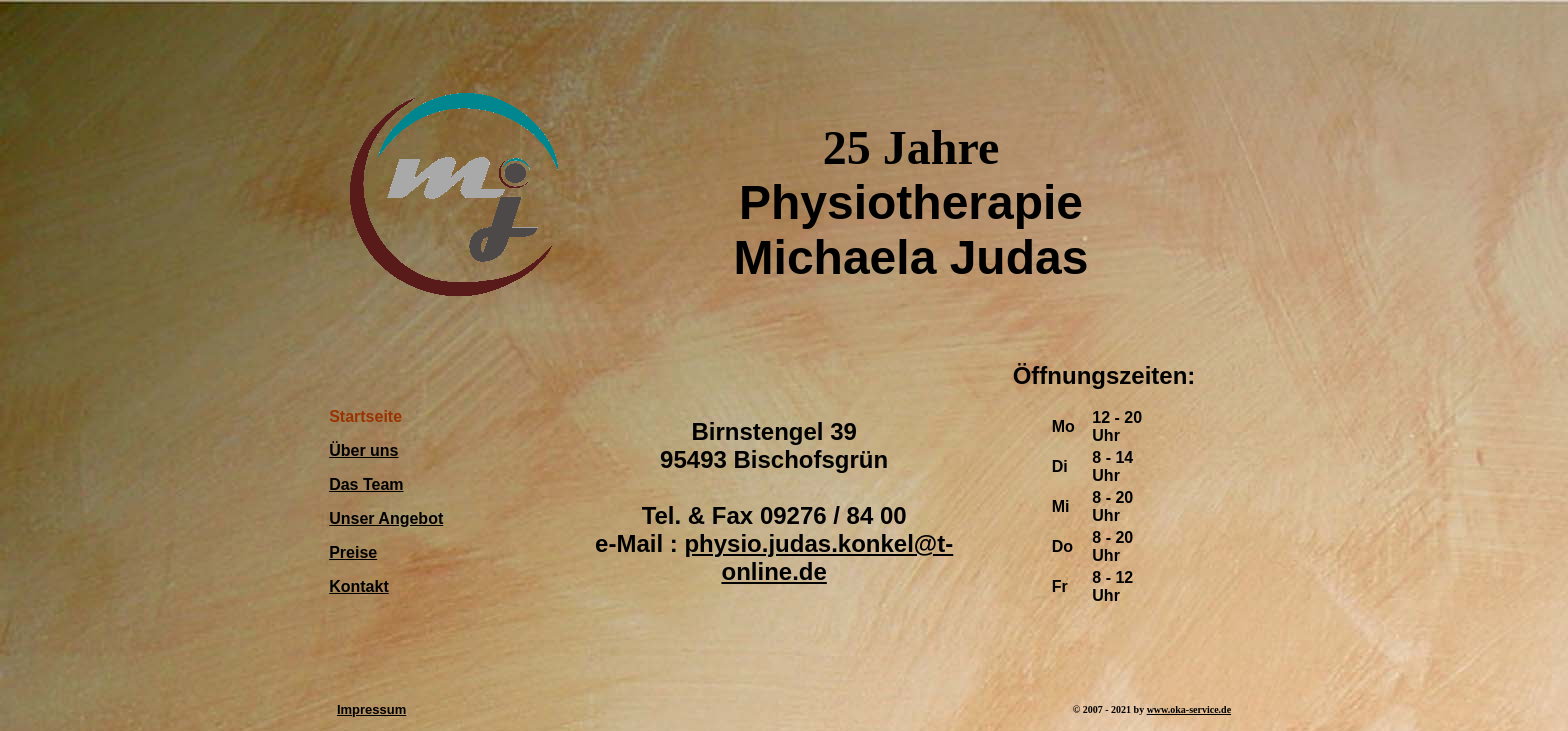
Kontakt (359, 586)
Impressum (371, 709)
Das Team (366, 484)
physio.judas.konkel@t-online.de (818, 557)
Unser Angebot (386, 518)
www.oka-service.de (1189, 709)
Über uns (363, 450)
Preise (353, 552)
